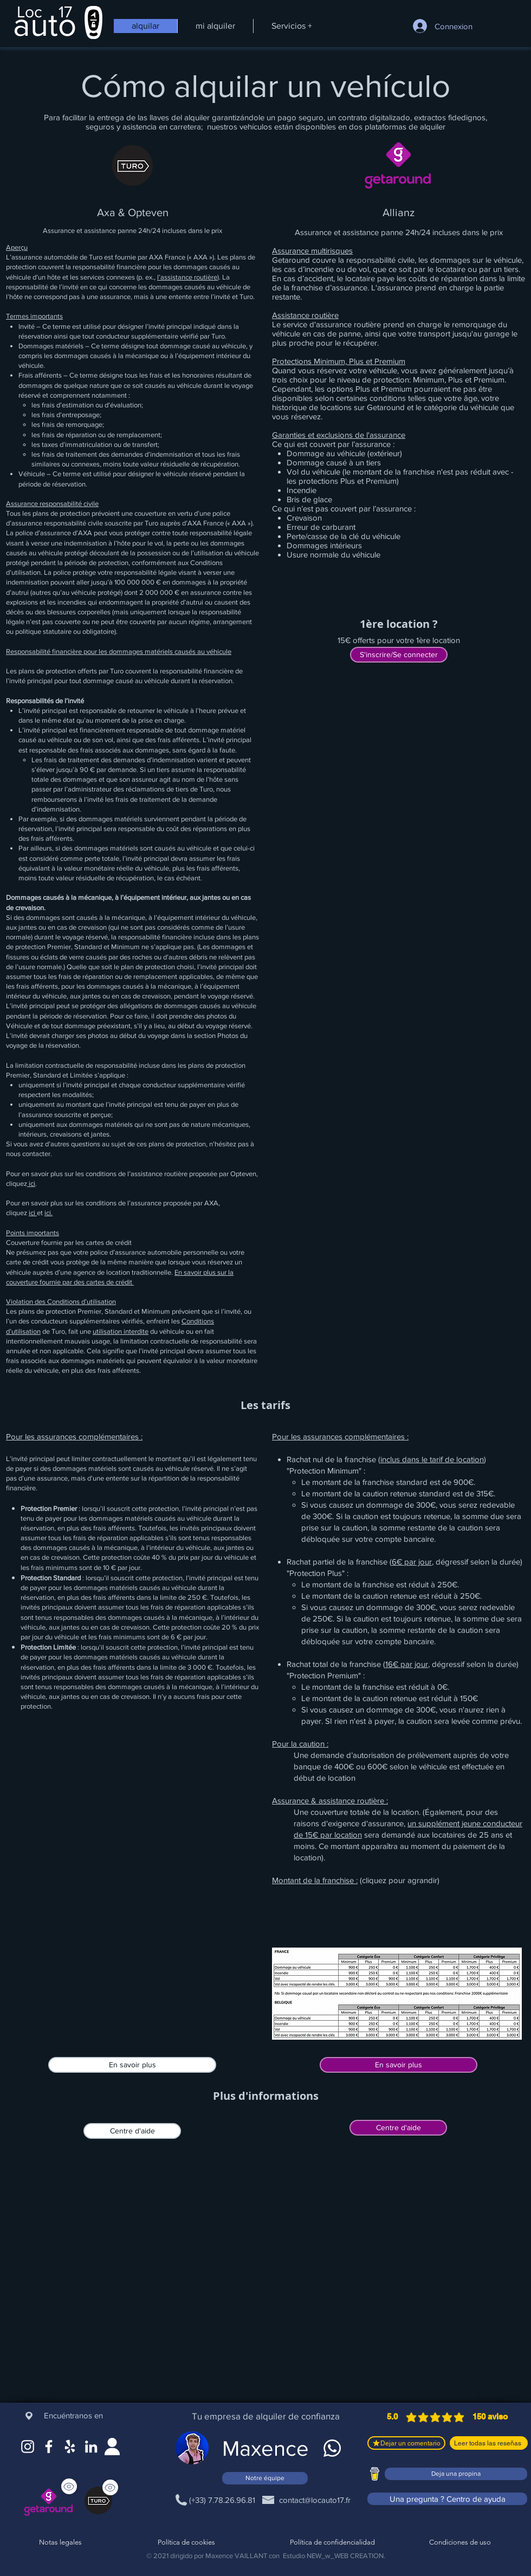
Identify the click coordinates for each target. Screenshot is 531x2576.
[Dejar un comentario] (406, 2443)
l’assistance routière (187, 277)
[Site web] (112, 2446)
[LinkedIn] (91, 2446)
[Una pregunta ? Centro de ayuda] (447, 2499)
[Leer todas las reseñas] (489, 2443)
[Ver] (110, 2487)
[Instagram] (27, 2446)
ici (31, 1183)
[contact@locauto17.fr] (314, 2499)
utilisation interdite (120, 1331)
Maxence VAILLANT (236, 2556)
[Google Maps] (70, 2446)
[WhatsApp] (332, 2448)
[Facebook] (48, 2446)
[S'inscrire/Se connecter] (399, 655)
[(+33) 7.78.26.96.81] (222, 2499)
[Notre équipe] (265, 2478)
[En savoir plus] (132, 2065)
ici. (48, 1213)
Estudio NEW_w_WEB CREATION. (334, 2556)
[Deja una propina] (456, 2474)
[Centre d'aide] (132, 2131)
